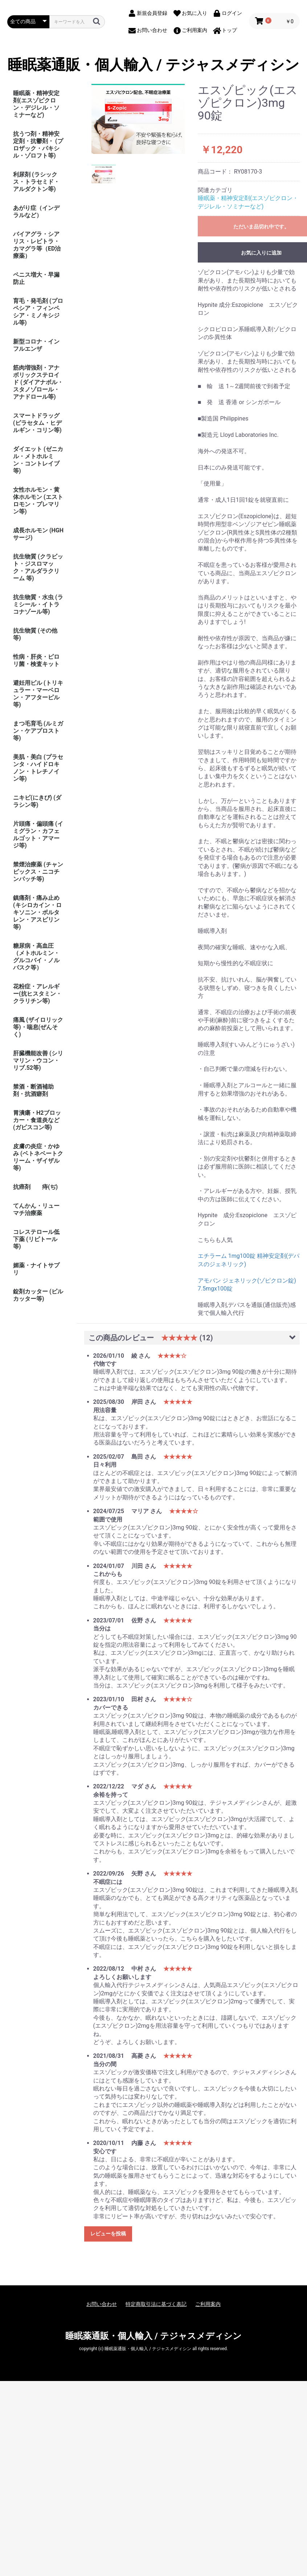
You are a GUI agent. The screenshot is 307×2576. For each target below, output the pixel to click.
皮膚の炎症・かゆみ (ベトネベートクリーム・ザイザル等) (38, 1157)
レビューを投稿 (108, 2233)
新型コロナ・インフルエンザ (36, 345)
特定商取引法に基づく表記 (156, 2304)
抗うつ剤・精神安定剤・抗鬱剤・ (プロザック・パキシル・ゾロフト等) (38, 144)
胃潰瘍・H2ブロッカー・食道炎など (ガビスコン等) (37, 1120)
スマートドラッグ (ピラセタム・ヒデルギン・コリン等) (37, 423)
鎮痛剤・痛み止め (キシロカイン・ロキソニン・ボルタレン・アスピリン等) (37, 912)
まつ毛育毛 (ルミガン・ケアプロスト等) (38, 730)
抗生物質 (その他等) (35, 634)
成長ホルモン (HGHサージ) (38, 534)
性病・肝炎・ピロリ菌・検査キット (36, 660)
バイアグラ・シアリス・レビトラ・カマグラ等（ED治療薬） (37, 245)
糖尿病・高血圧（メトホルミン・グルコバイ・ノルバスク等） (36, 956)
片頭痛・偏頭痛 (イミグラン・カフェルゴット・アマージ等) (38, 834)
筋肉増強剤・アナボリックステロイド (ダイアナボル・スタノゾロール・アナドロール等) (38, 382)
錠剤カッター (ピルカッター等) (38, 1295)
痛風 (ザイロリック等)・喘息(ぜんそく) (38, 1027)
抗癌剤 (21, 1186)
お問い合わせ (101, 2304)
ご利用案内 (208, 2304)
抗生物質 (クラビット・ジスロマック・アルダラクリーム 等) (38, 567)
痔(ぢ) (50, 1186)
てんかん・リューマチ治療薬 (36, 1209)
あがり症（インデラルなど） (36, 211)
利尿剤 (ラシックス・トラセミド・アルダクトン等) (36, 181)
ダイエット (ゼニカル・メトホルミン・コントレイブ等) (38, 460)
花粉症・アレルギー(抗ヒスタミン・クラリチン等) (37, 993)
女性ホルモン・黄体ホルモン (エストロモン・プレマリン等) (38, 500)
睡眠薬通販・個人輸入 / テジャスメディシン (153, 65)
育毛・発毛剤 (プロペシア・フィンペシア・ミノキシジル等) (38, 311)
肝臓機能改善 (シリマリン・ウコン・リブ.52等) (38, 1060)
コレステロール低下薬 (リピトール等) (36, 1239)
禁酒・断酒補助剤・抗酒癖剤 (33, 1090)
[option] (138, 119)
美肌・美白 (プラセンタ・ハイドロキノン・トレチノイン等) (38, 767)
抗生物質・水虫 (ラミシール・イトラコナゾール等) (38, 604)
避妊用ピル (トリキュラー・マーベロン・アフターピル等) (38, 693)
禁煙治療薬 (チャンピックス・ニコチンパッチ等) (38, 871)
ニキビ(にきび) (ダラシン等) (37, 801)
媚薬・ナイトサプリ (36, 1269)
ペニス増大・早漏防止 (36, 278)
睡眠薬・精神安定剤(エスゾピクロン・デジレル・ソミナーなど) (36, 104)
